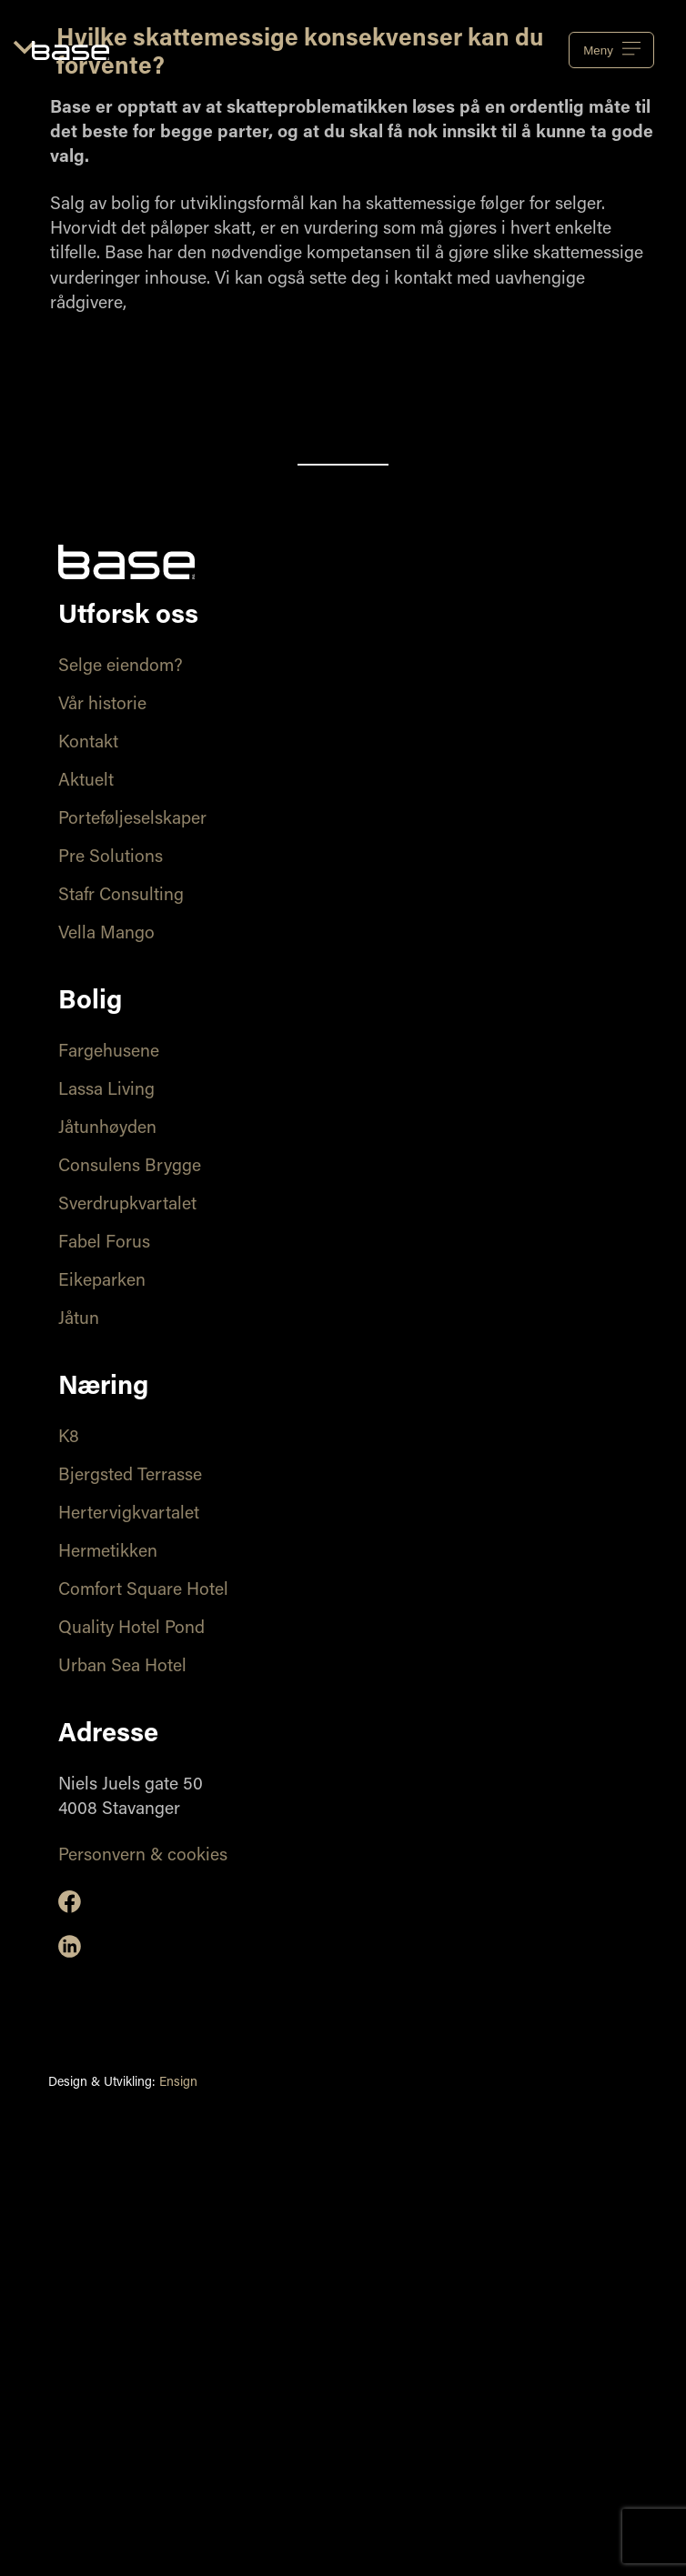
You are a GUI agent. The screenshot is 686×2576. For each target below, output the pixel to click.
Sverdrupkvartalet (127, 1205)
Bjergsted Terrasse (130, 1476)
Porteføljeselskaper (132, 819)
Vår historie (102, 705)
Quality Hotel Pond (131, 1629)
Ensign (178, 2083)
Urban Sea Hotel (122, 1667)
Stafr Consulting (121, 896)
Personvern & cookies (142, 1856)
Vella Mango (106, 934)
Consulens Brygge (129, 1167)
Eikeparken (102, 1281)
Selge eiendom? (120, 667)
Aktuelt (86, 781)
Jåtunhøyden (107, 1129)
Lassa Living (106, 1090)
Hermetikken (107, 1552)
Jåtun (78, 1319)
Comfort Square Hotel (143, 1590)
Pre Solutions (110, 858)
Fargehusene (108, 1052)
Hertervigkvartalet (128, 1514)
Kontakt (88, 743)
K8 (68, 1438)
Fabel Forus (104, 1243)
